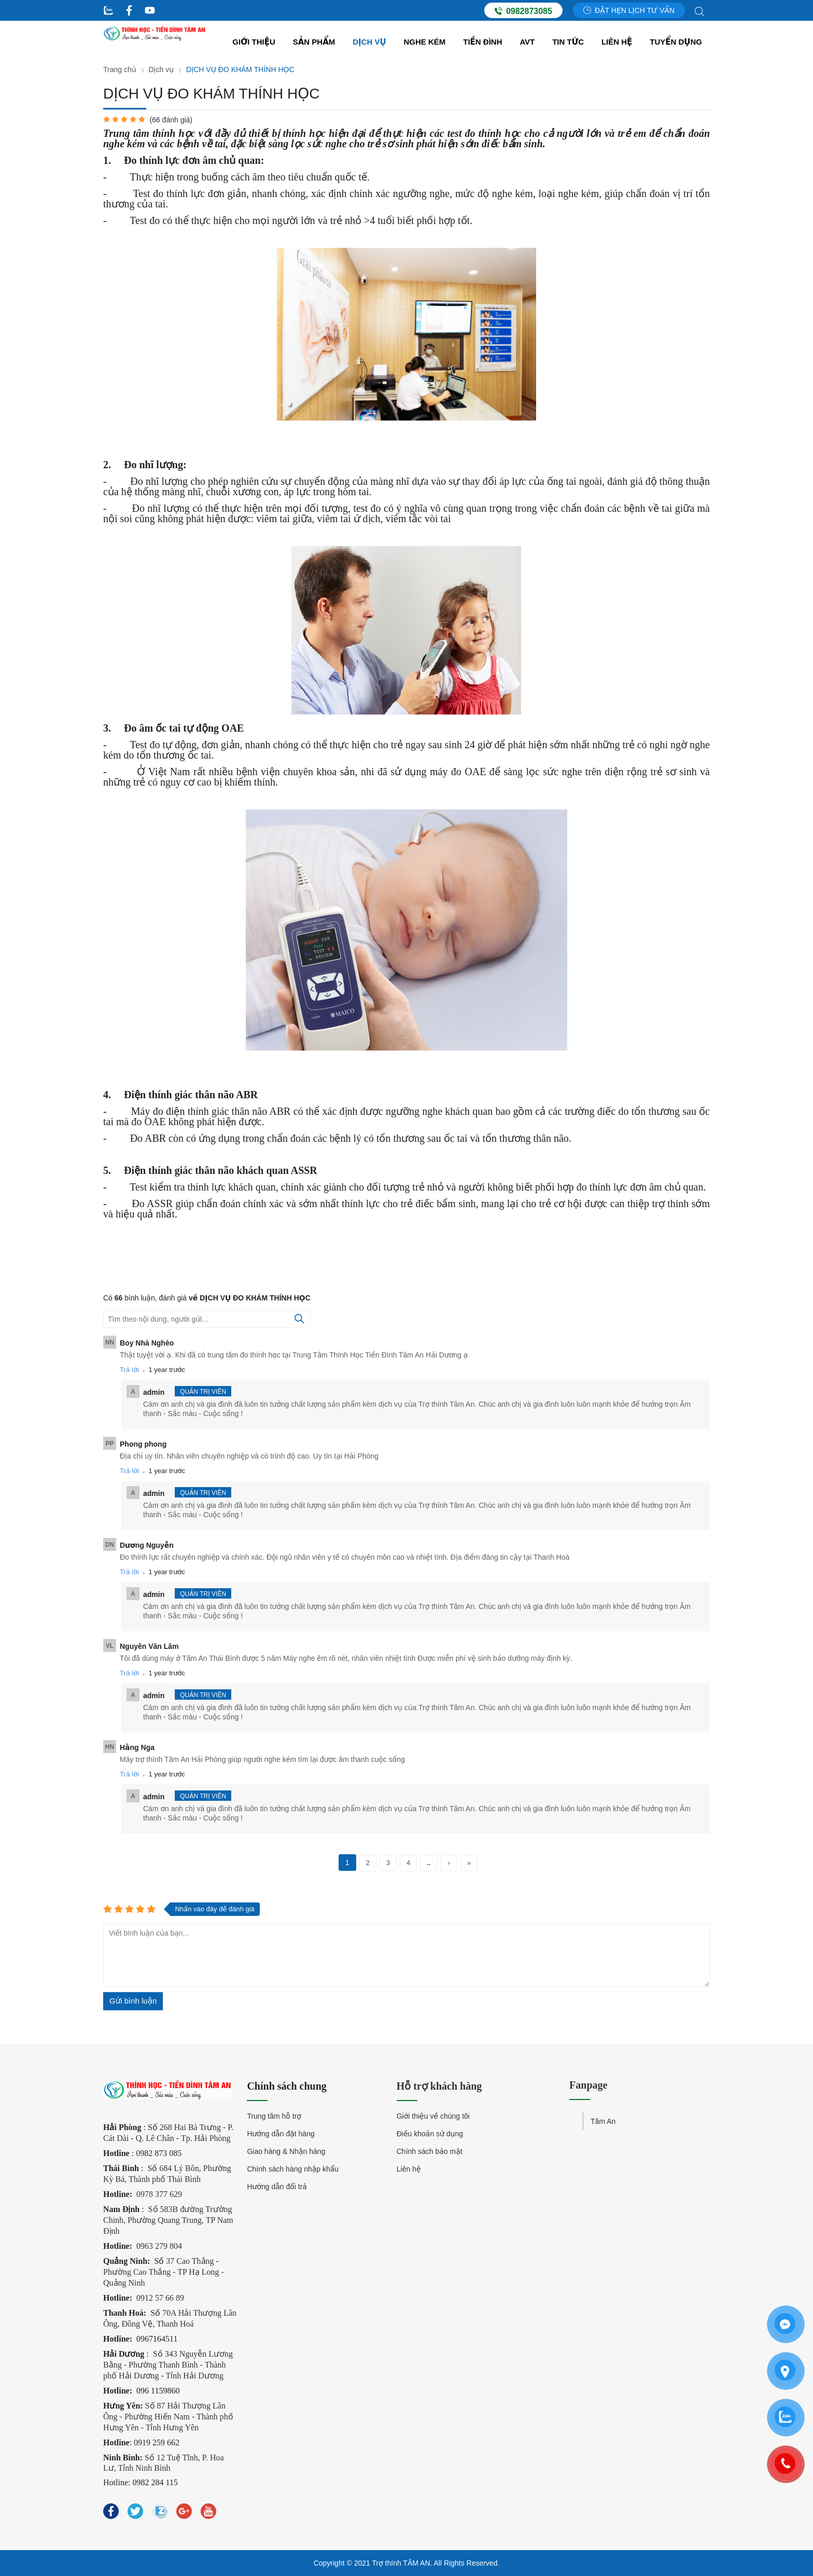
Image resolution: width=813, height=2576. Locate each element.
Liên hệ (616, 41)
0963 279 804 (159, 2246)
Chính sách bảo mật (429, 2151)
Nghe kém (425, 41)
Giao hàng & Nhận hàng (286, 2151)
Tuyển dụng (676, 41)
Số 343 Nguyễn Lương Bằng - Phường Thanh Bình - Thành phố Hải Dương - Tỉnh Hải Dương (168, 2364)
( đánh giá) (170, 120)
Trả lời (129, 1370)
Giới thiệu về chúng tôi (433, 2116)
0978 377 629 (159, 2194)
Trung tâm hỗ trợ (274, 2116)
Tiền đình (482, 41)
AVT (527, 41)
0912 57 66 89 (160, 2297)
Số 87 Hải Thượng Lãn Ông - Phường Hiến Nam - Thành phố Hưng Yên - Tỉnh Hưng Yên (168, 2416)
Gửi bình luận (133, 2000)
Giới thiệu (253, 41)
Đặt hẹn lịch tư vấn (629, 10)
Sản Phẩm (314, 41)
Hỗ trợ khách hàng (439, 2086)
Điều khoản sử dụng (430, 2134)
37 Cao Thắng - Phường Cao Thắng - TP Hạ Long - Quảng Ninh (163, 2272)
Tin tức (568, 41)
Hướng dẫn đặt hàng (280, 2134)
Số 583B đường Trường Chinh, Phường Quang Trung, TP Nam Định (168, 2220)
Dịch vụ (369, 41)
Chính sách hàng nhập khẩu (293, 2169)
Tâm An (603, 2121)
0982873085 (523, 11)
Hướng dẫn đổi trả (277, 2186)
